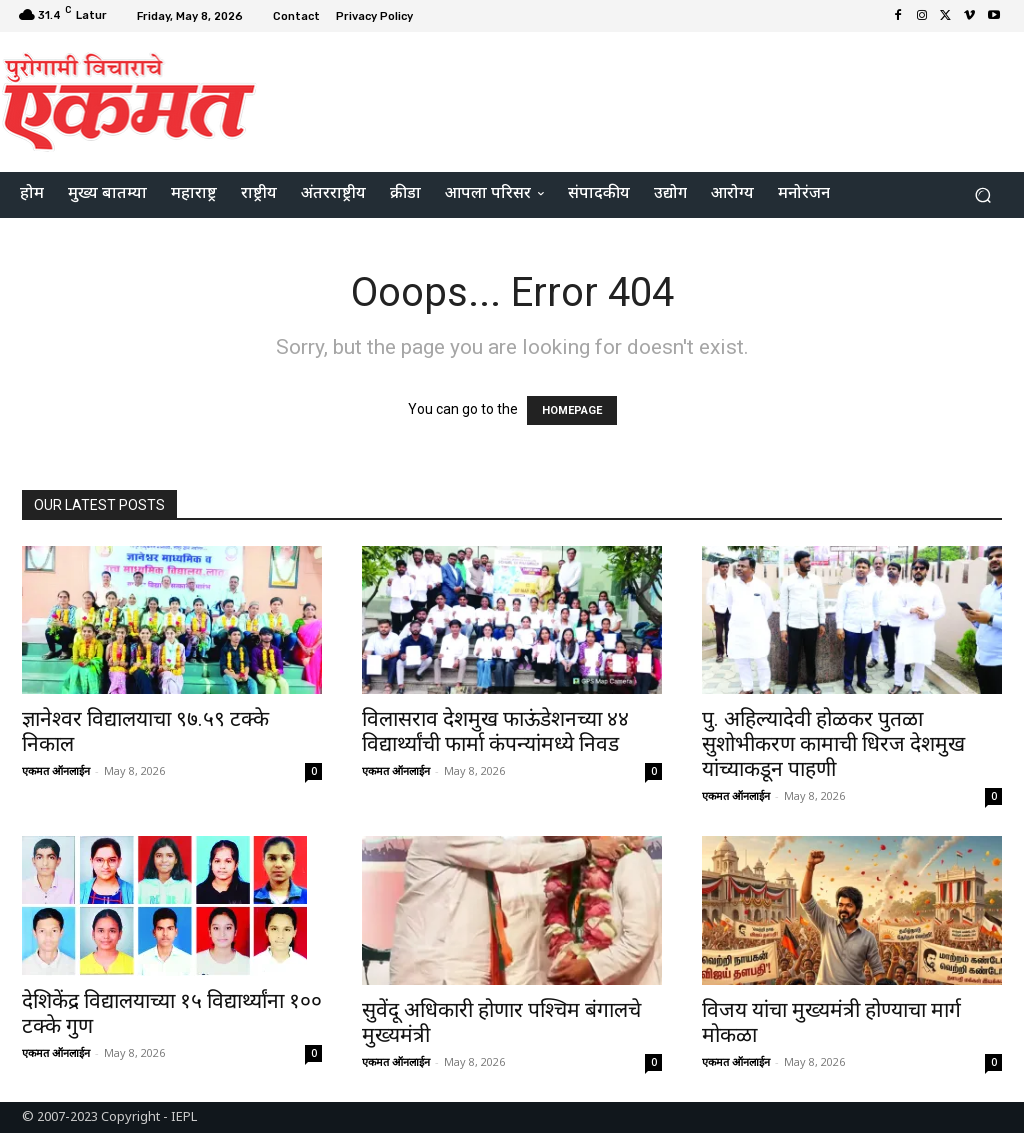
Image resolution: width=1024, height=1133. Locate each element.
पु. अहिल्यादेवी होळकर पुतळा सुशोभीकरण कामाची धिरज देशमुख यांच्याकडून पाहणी (833, 744)
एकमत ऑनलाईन (56, 770)
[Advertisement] (634, 99)
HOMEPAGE (572, 410)
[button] (982, 195)
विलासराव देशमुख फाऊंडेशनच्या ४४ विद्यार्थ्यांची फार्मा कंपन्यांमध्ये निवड (495, 731)
